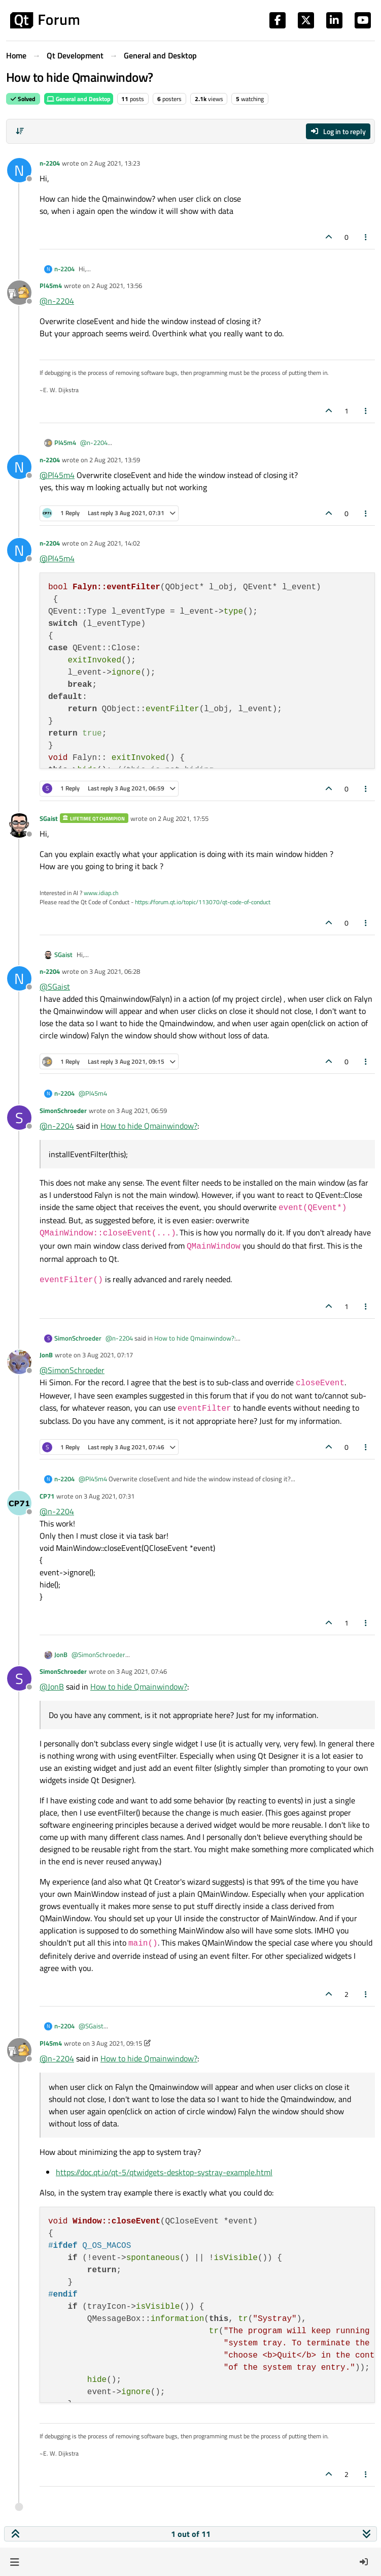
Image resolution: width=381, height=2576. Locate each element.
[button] (14, 2562)
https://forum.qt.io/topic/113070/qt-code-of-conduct (202, 902)
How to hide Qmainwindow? (148, 1126)
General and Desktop (79, 99)
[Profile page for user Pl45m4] (19, 292)
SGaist (49, 818)
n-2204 (50, 163)
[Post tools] (366, 237)
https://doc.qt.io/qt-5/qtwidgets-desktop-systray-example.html (164, 2172)
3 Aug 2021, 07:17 (107, 1355)
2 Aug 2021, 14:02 (114, 543)
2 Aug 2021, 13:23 (114, 163)
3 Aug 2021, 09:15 (116, 2043)
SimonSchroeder (63, 1110)
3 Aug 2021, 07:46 (141, 1671)
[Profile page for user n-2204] (19, 170)
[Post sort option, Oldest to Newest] (20, 131)
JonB (46, 1355)
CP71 (47, 1496)
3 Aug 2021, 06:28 (114, 971)
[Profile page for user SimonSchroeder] (19, 1117)
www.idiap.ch (101, 893)
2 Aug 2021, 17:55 (183, 818)
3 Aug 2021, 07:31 (109, 1496)
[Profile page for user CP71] (19, 1503)
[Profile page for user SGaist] (19, 825)
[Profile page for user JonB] (19, 1362)
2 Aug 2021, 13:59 (114, 460)
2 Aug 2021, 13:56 (116, 285)
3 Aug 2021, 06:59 (141, 1110)
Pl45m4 (51, 285)
